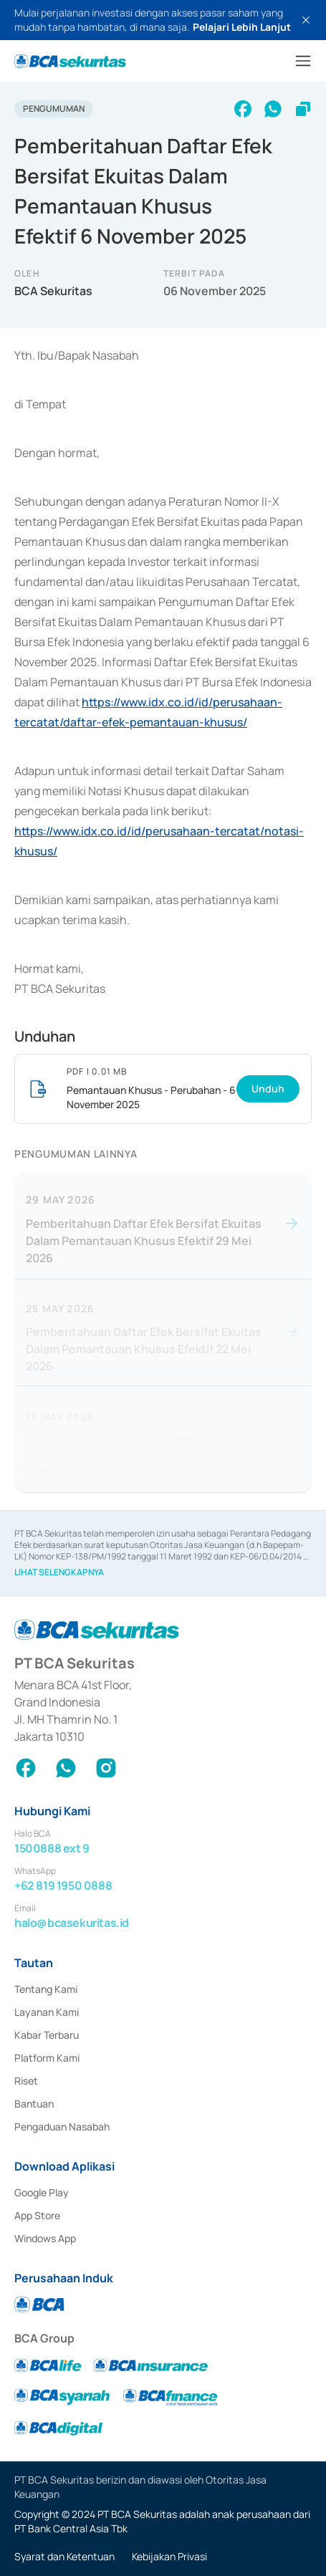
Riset (26, 2080)
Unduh (267, 1088)
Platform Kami (47, 2058)
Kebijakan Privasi (169, 2556)
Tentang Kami (45, 1989)
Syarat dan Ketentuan (64, 2556)
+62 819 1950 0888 (63, 1885)
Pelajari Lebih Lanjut (242, 27)
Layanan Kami (46, 2012)
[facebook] (242, 109)
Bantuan (34, 2103)
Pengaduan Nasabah (62, 2126)
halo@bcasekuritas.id (71, 1923)
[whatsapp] (273, 109)
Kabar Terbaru (46, 2035)
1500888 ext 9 (52, 1848)
